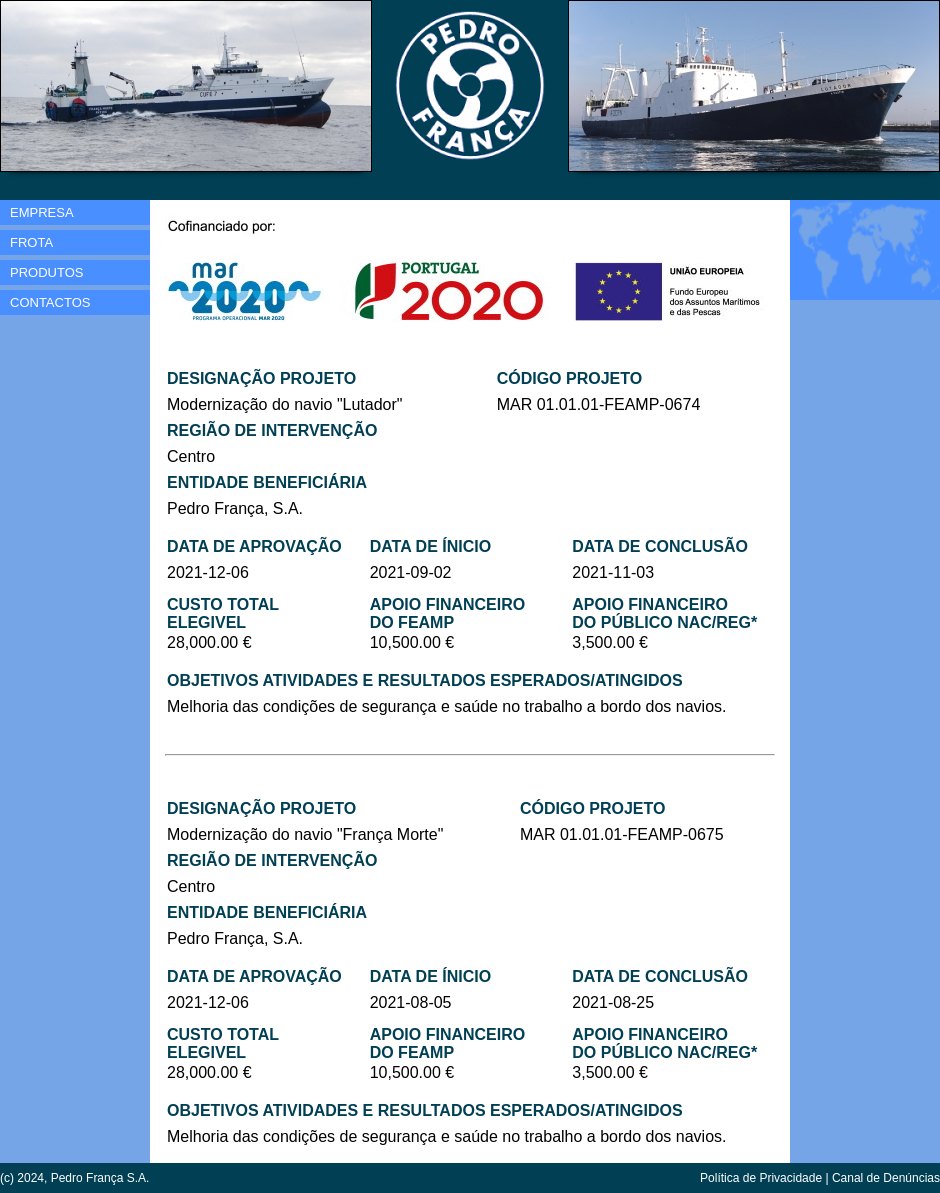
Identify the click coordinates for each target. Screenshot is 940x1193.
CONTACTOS (50, 302)
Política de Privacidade (761, 1178)
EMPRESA (42, 212)
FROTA (31, 242)
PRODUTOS (46, 272)
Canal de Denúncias (886, 1178)
